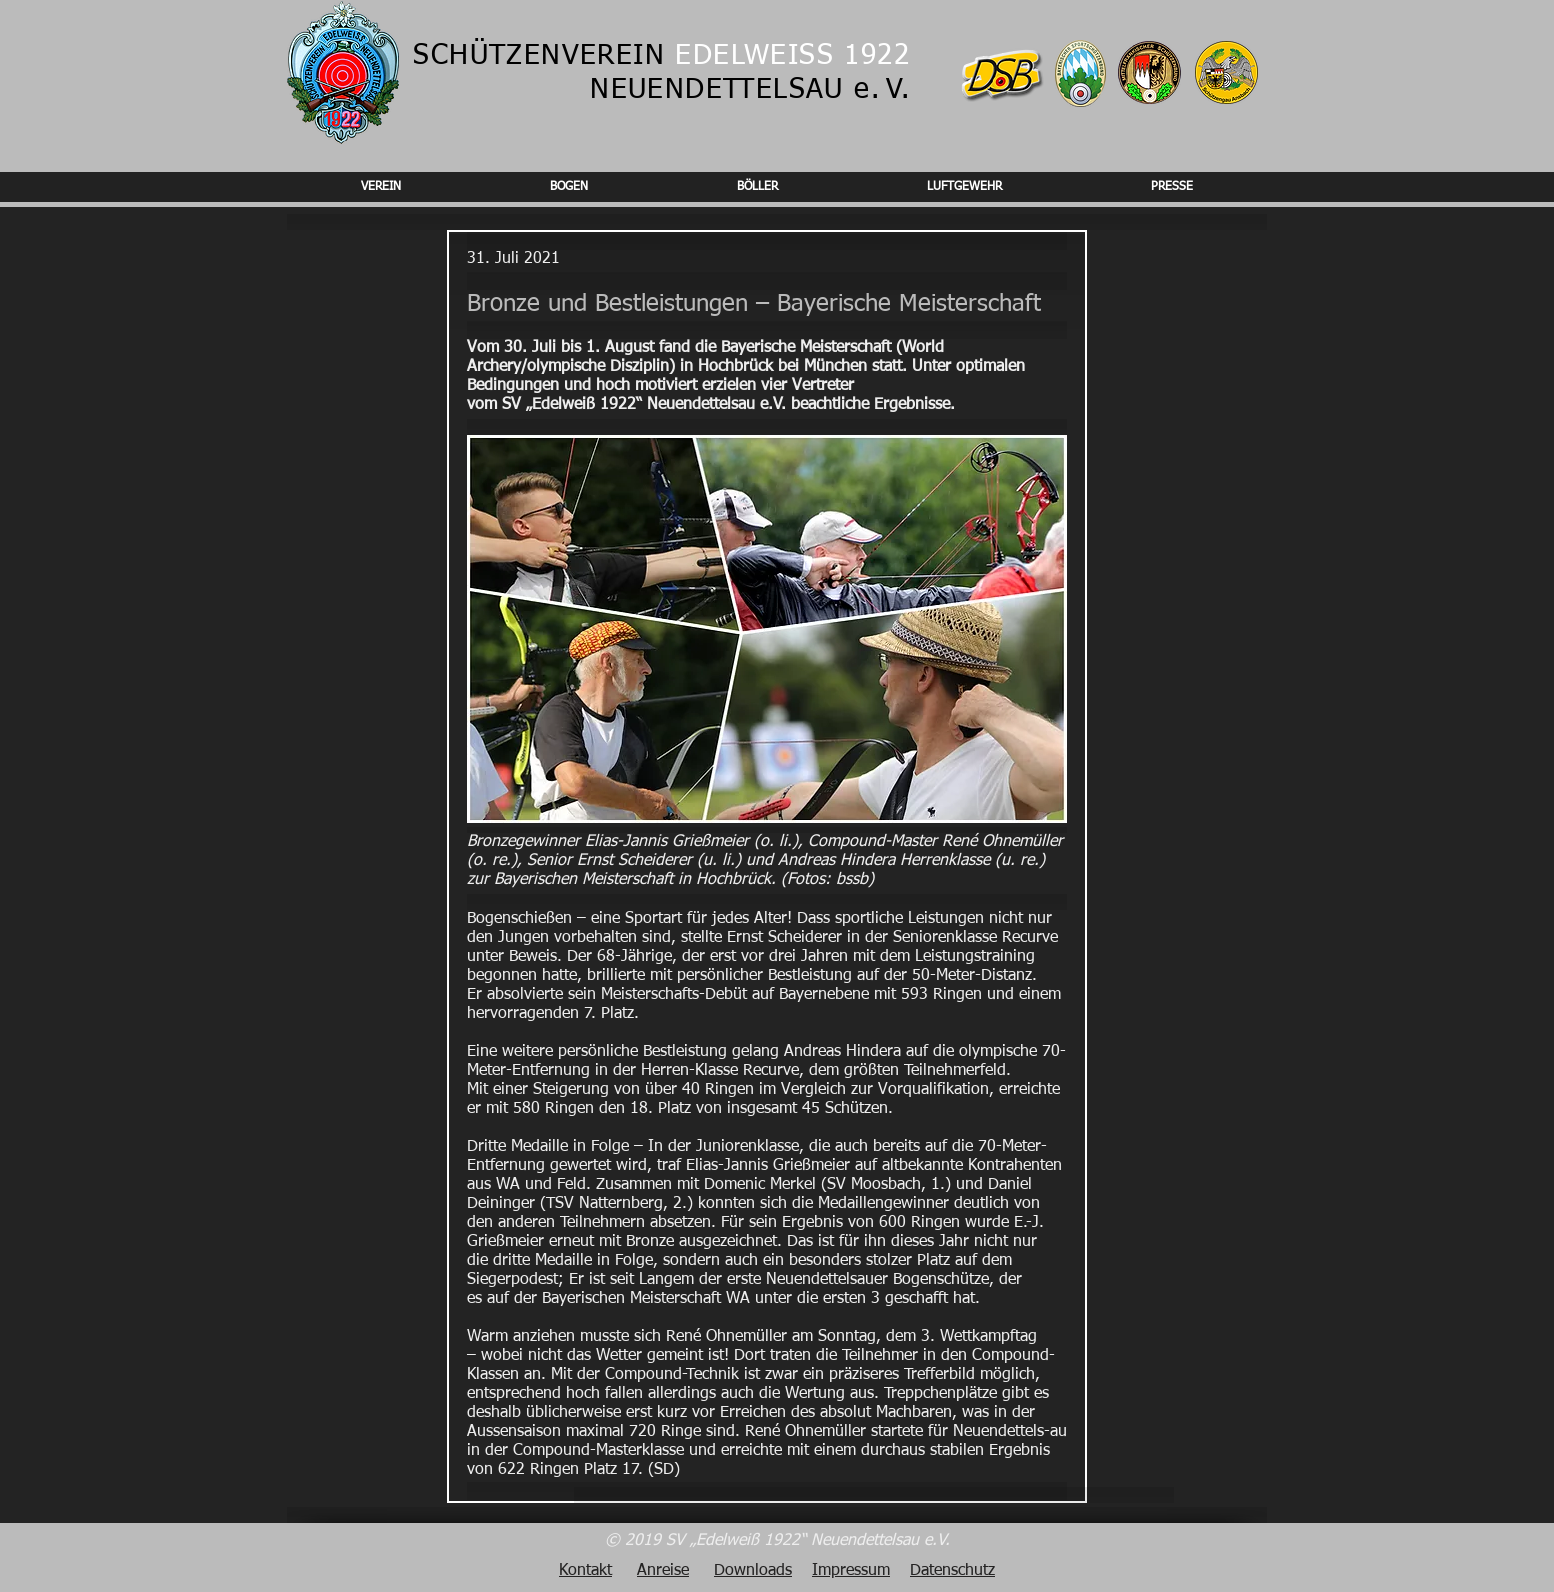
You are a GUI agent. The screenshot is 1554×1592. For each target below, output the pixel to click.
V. (898, 90)
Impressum (851, 1571)
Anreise (663, 1571)
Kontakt (585, 1571)
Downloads (753, 1571)
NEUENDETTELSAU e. (735, 90)
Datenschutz (952, 1571)
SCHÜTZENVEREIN (661, 56)
